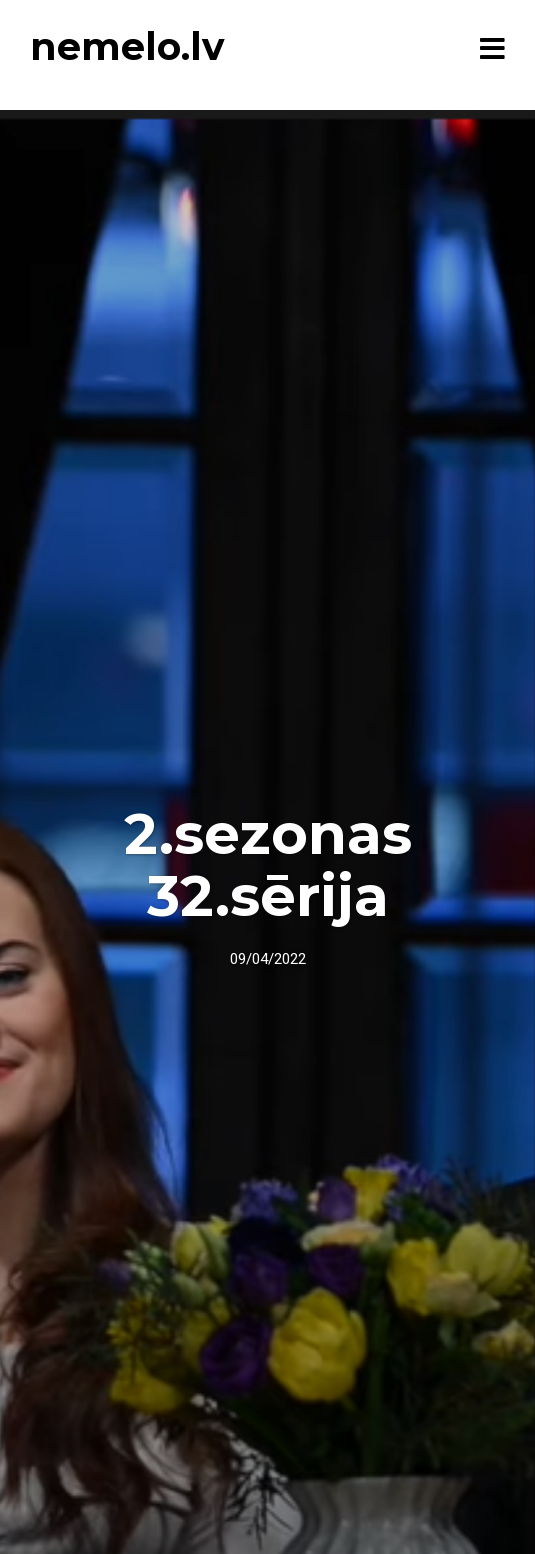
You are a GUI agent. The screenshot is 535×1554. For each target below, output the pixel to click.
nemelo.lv (127, 46)
